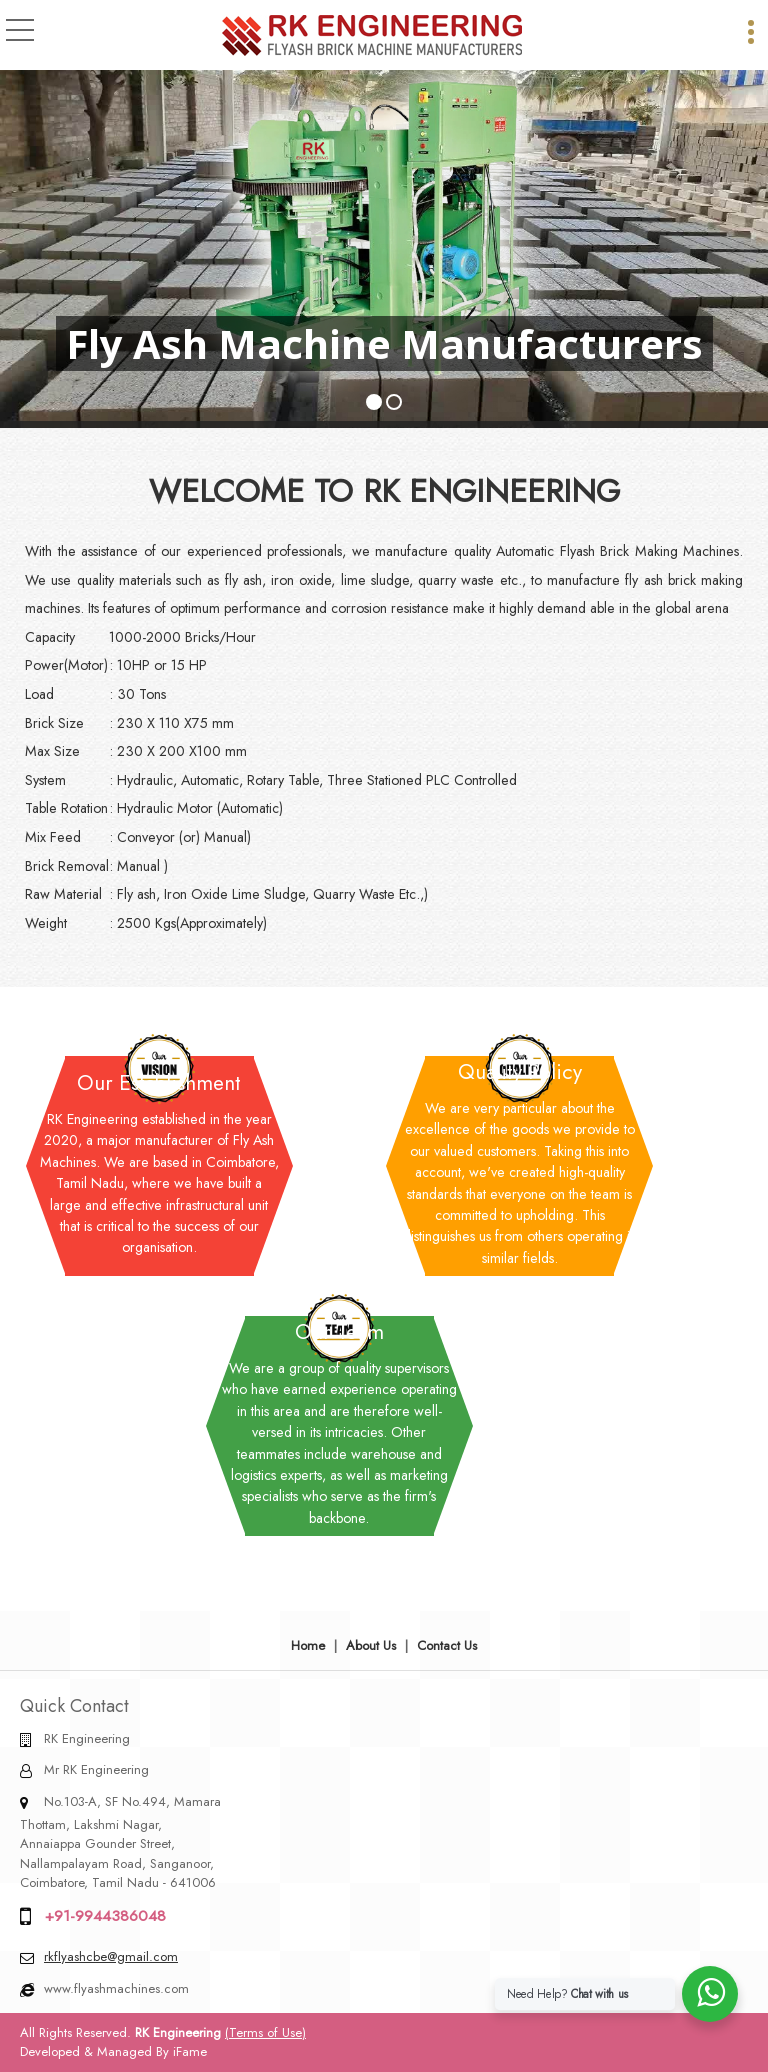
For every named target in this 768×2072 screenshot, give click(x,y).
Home (308, 1645)
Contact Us (447, 1645)
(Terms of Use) (265, 2032)
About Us (371, 1645)
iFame (190, 2051)
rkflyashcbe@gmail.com (111, 1956)
